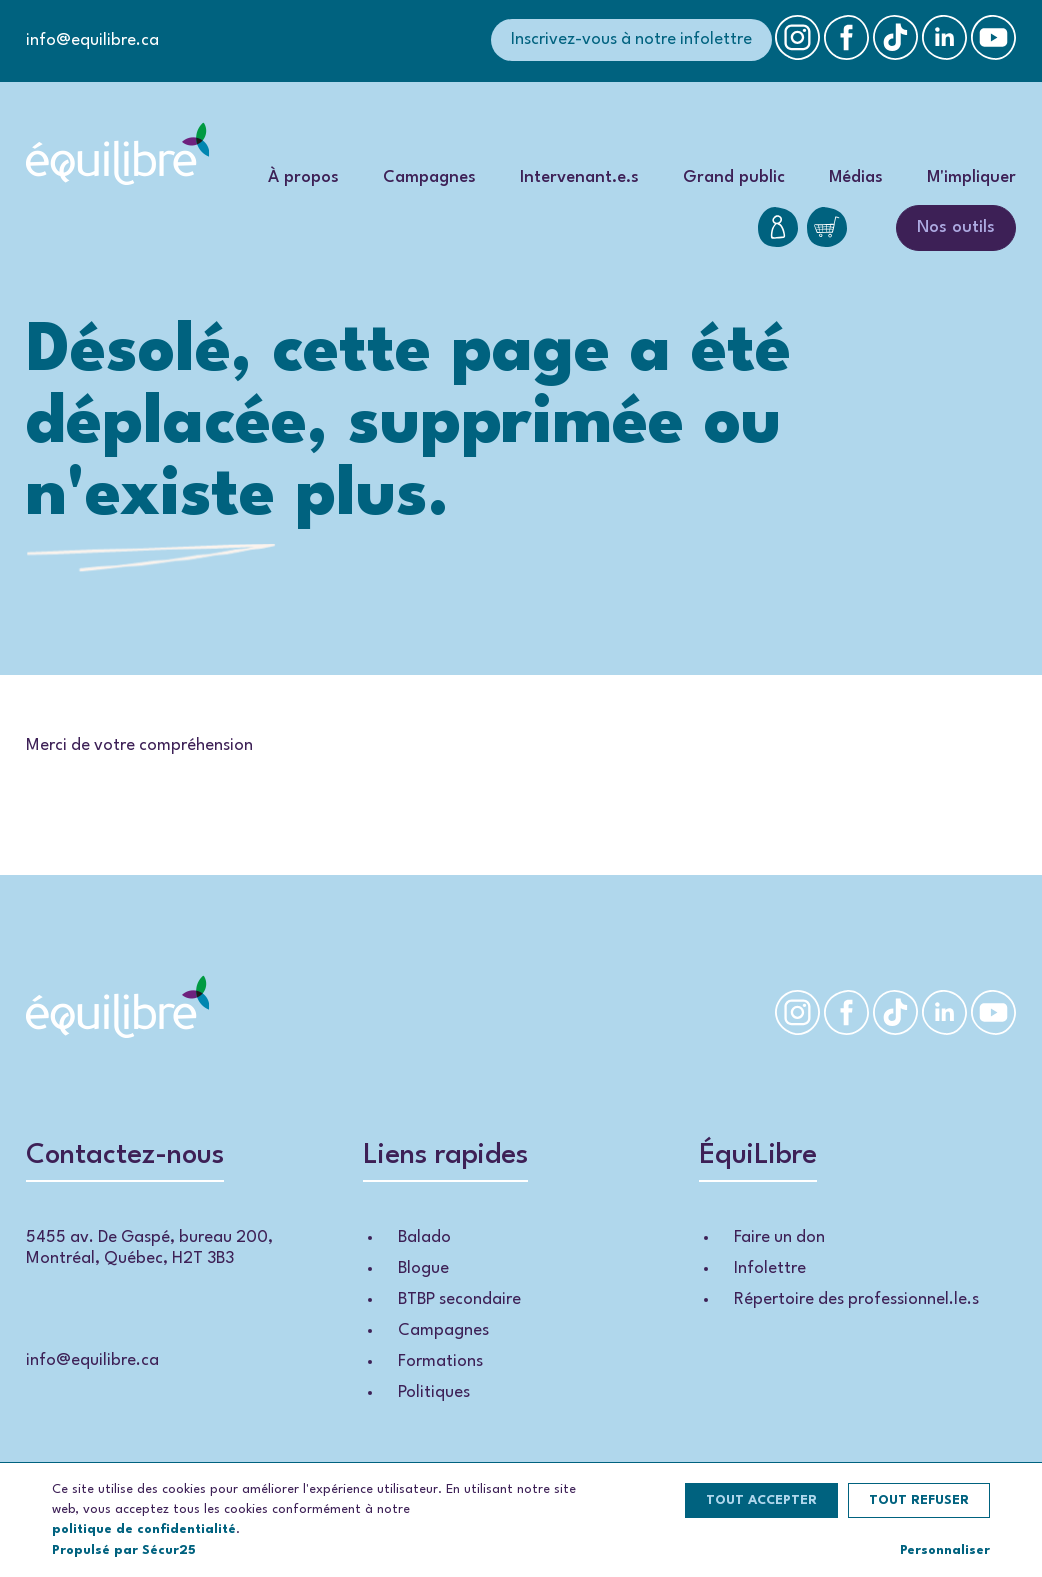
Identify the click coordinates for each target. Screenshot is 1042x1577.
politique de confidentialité (144, 1529)
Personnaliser (945, 1550)
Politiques (434, 1392)
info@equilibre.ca (92, 40)
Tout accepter (761, 1500)
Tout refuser (919, 1500)
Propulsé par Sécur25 (124, 1550)
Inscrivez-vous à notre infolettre (631, 39)
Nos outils (956, 227)
